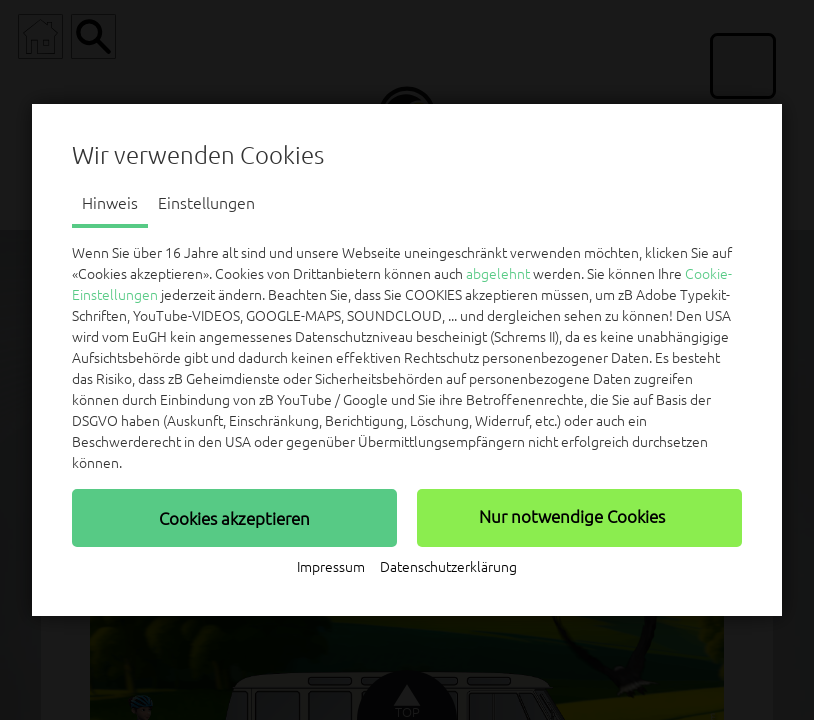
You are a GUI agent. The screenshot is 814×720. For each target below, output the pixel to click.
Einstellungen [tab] (206, 203)
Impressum (331, 567)
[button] (234, 518)
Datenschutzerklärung (448, 567)
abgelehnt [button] (498, 274)
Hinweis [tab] (110, 203)
